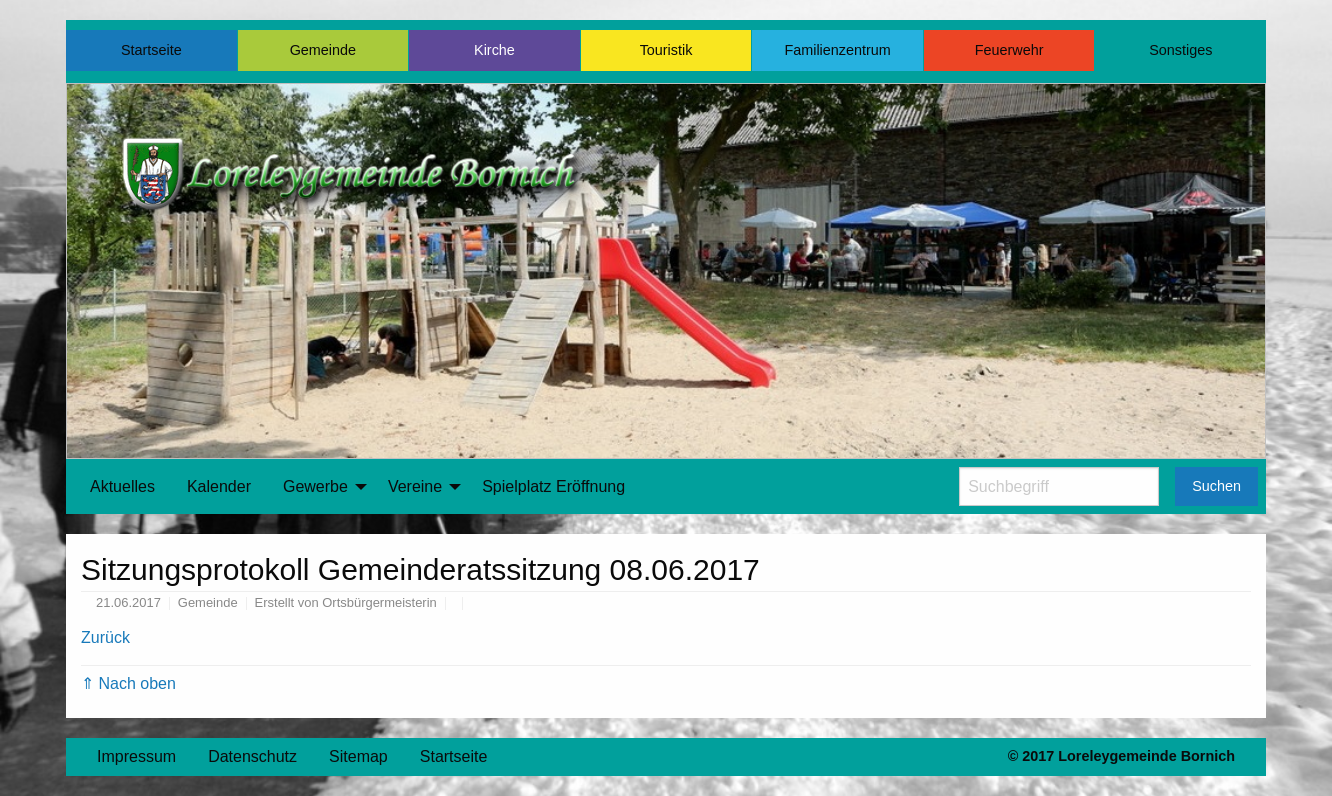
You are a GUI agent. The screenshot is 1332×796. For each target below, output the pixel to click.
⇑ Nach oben (128, 683)
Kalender (219, 486)
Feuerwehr (1009, 50)
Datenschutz (252, 756)
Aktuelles (122, 486)
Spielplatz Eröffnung (553, 486)
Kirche (494, 50)
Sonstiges (1180, 50)
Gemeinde (323, 50)
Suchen (1216, 486)
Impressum (136, 756)
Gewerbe (315, 486)
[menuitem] (122, 487)
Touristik (666, 50)
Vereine (415, 486)
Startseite (151, 50)
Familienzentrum (837, 50)
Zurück (105, 637)
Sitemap (358, 756)
